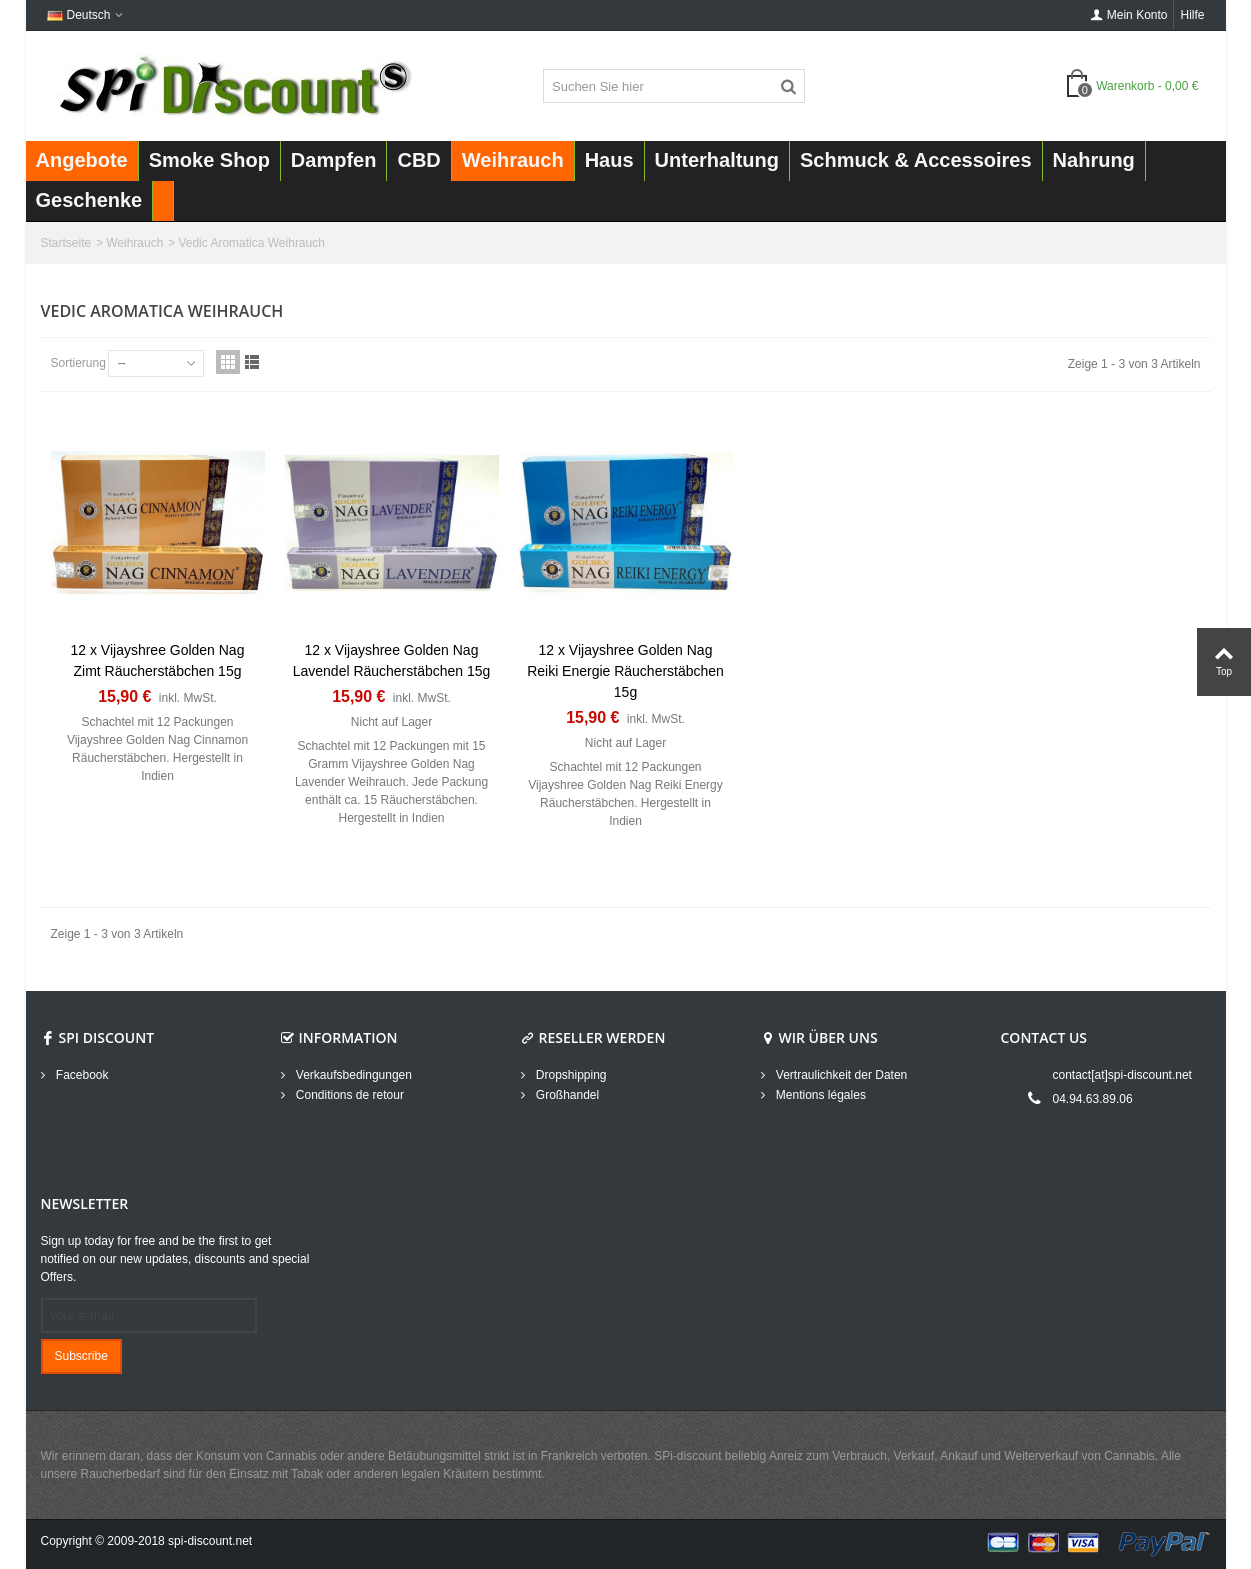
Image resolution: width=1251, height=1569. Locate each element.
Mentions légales (819, 1095)
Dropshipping (570, 1075)
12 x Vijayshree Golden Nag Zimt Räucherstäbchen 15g (158, 660)
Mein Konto (1129, 15)
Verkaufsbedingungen (352, 1075)
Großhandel (566, 1095)
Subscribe (81, 1356)
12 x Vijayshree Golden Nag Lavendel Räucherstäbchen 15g (391, 660)
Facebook (81, 1075)
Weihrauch (134, 243)
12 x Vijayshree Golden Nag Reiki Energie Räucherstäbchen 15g (625, 671)
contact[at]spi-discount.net (1122, 1075)
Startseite (66, 243)
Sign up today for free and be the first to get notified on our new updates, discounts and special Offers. (175, 1259)
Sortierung (78, 363)
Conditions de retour (348, 1095)
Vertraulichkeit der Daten (840, 1075)
